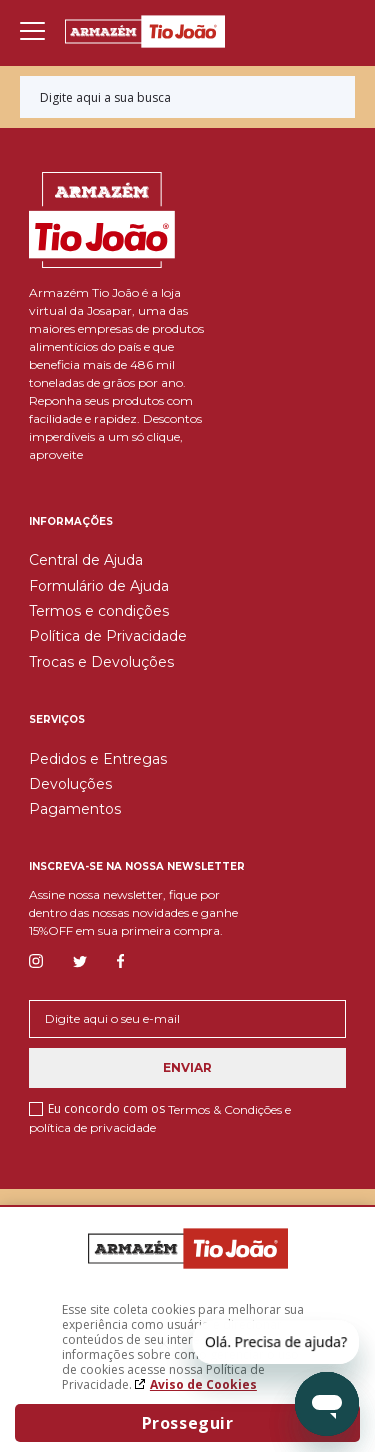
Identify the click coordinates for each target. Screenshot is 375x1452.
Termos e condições (99, 611)
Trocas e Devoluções (101, 662)
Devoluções (70, 784)
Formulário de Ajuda (99, 586)
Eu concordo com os (160, 1118)
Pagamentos (75, 809)
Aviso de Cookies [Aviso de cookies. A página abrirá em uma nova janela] (203, 1384)
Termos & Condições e (229, 1108)
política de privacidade (92, 1127)
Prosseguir (188, 1423)
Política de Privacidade (108, 636)
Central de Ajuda (86, 560)
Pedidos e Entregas (98, 759)
